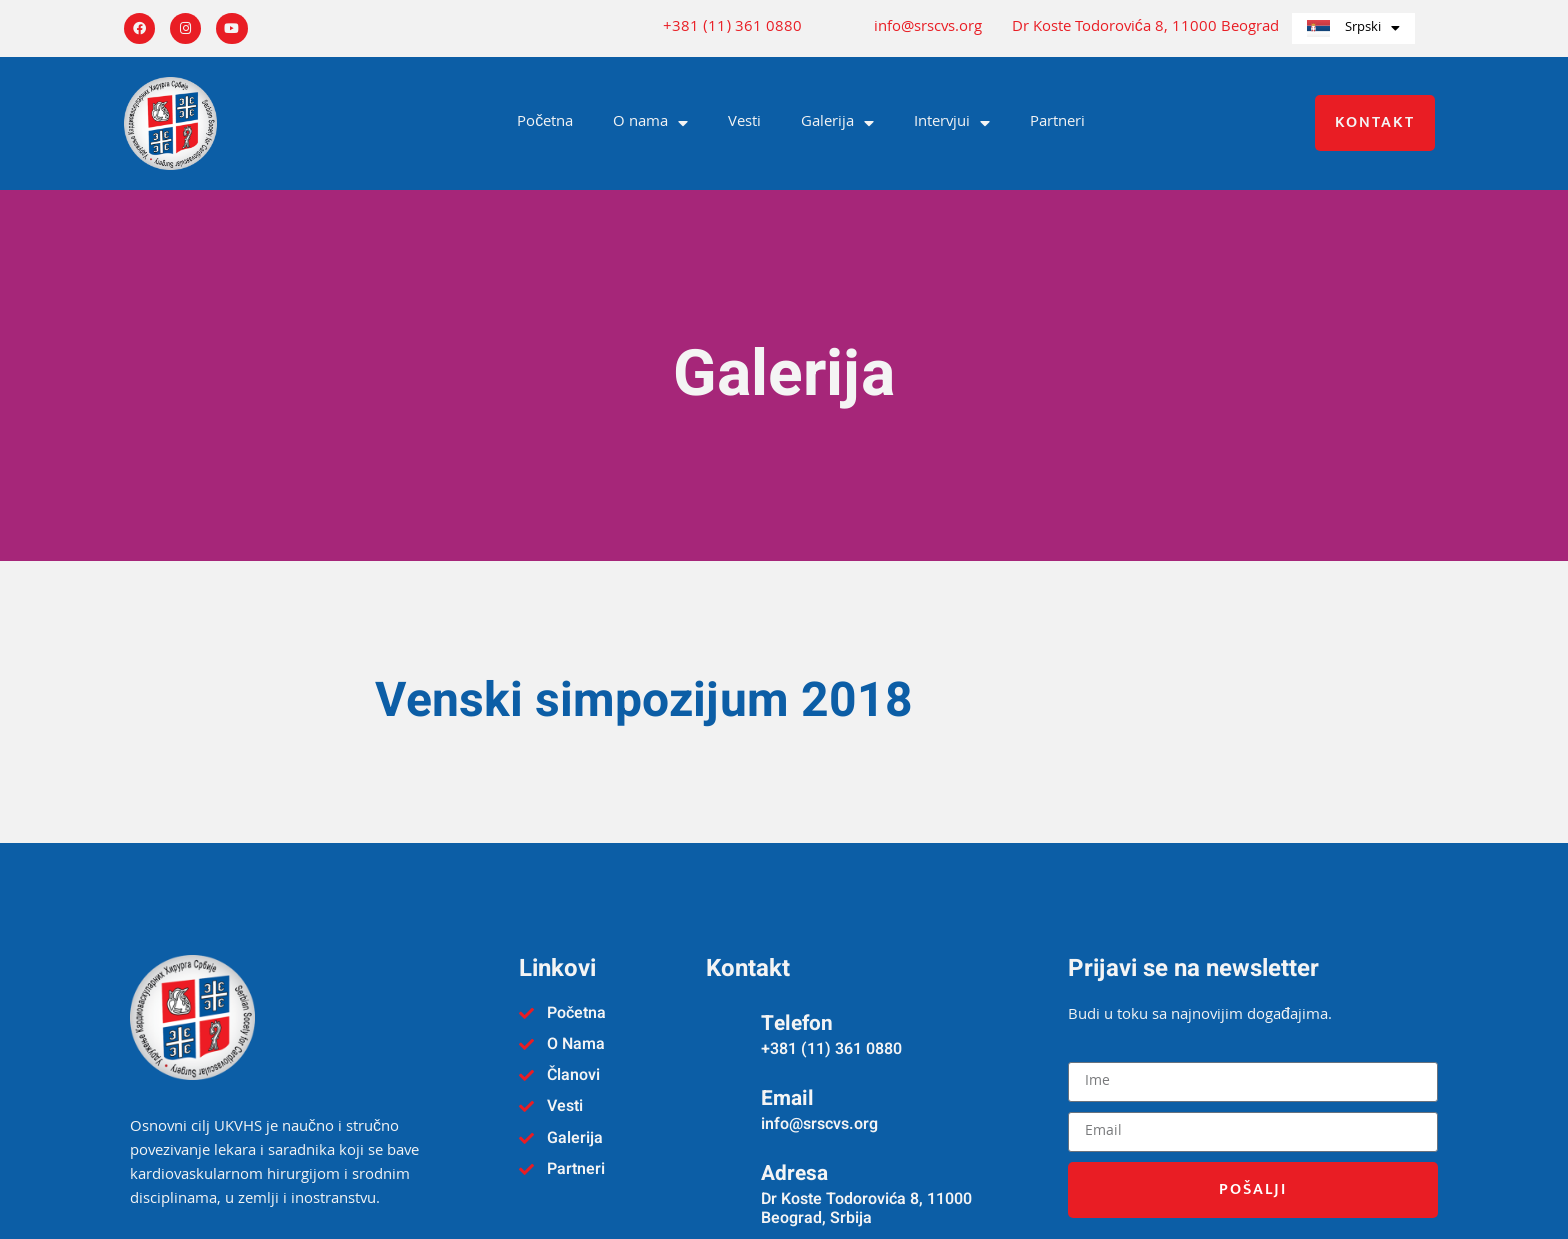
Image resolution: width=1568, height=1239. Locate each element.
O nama (650, 123)
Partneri (1057, 123)
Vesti (744, 123)
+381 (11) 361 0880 (732, 28)
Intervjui (952, 123)
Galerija (837, 123)
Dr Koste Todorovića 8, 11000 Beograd (1145, 28)
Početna (545, 123)
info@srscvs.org (928, 28)
